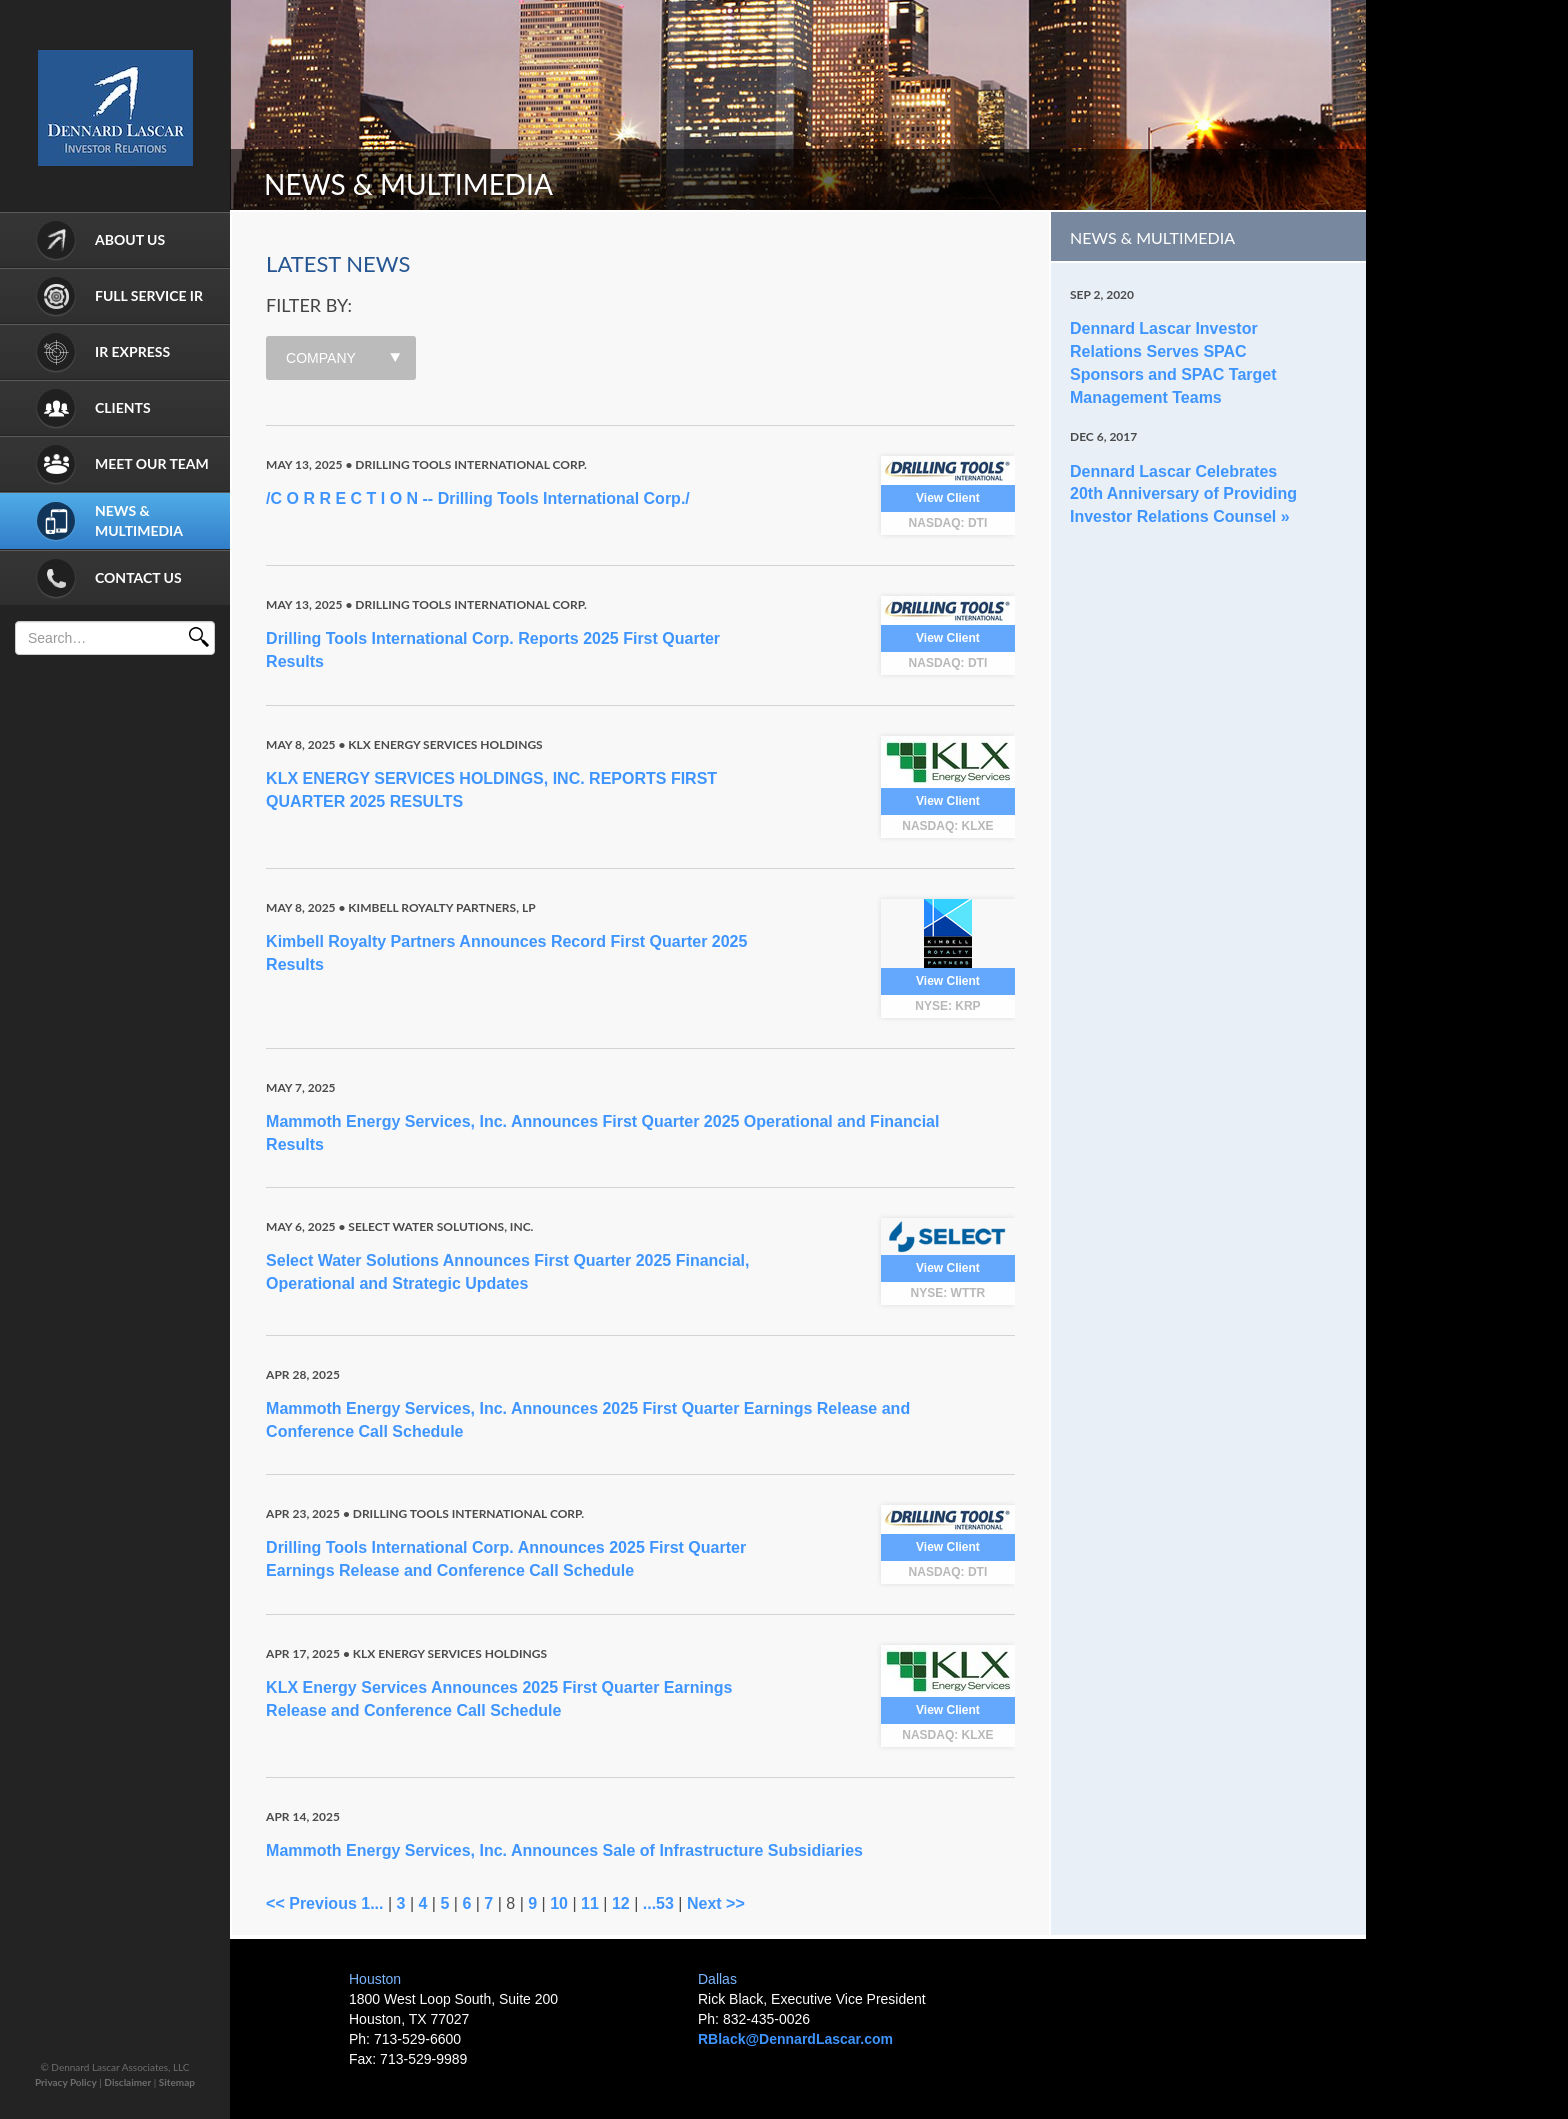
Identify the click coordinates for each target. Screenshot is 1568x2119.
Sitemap (177, 2082)
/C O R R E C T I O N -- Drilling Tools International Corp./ (478, 498)
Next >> (716, 1903)
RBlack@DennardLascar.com (795, 2039)
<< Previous (311, 1903)
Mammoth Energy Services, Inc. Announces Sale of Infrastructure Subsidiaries (564, 1850)
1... (372, 1903)
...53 (658, 1903)
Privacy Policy (66, 2082)
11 (590, 1903)
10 (559, 1903)
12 (621, 1903)
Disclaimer (127, 2082)
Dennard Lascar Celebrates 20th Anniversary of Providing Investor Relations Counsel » (1183, 494)
